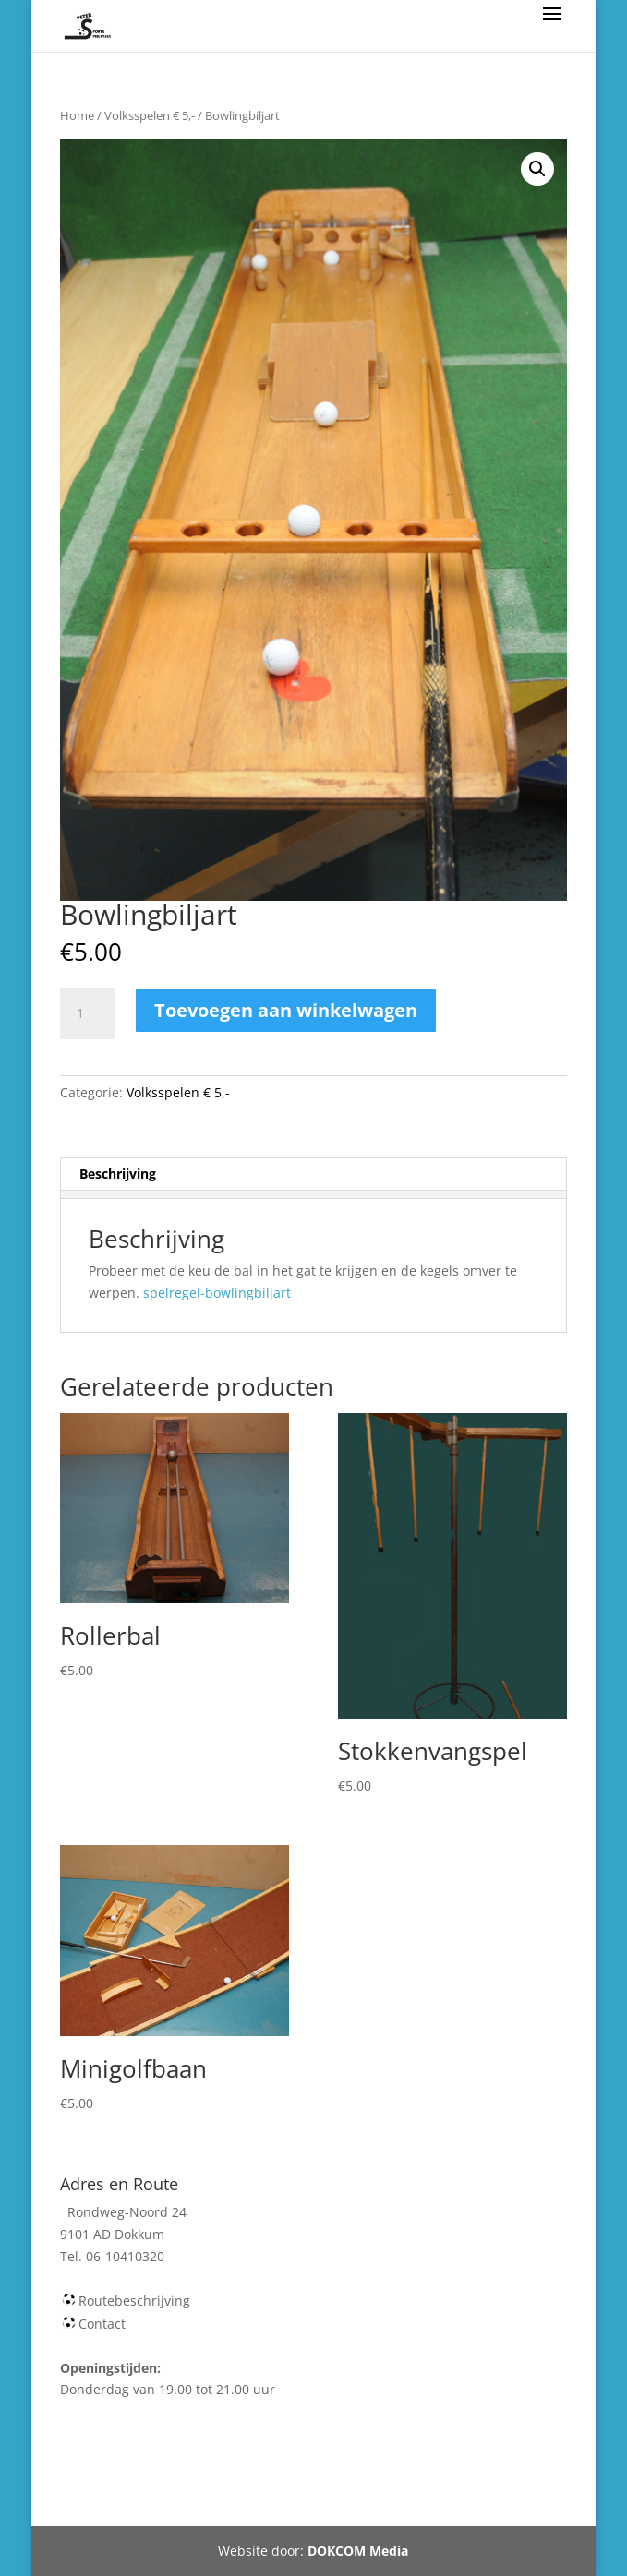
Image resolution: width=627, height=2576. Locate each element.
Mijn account (334, 2478)
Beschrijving (117, 1173)
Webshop (136, 2478)
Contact (102, 2323)
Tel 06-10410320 (449, 2478)
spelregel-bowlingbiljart (217, 1292)
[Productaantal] (87, 1013)
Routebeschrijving (134, 2300)
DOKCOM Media (357, 2550)
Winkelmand (229, 2478)
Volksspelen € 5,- (149, 115)
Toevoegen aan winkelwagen (285, 1010)
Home (77, 115)
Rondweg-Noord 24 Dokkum (303, 2501)
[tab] (314, 1174)
